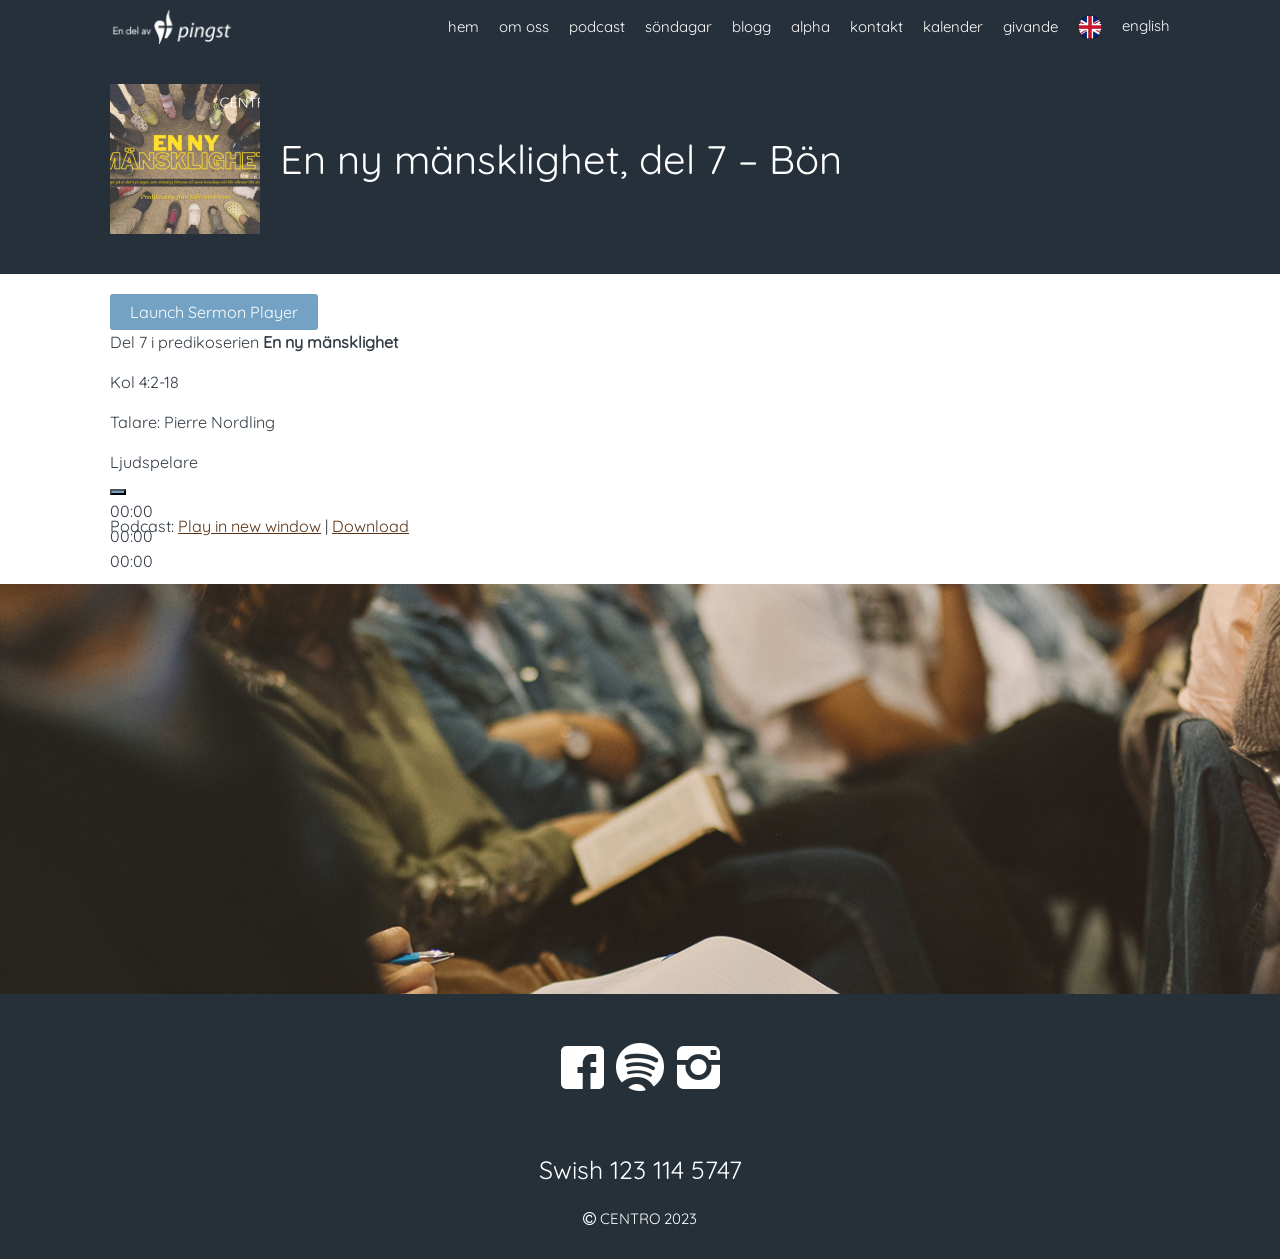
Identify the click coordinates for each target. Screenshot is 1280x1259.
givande (1030, 26)
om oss (524, 26)
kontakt (876, 26)
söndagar (678, 26)
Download (370, 526)
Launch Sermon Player (214, 312)
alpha (810, 26)
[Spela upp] (118, 492)
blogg (751, 26)
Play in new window (249, 526)
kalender (953, 26)
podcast (597, 26)
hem (463, 26)
